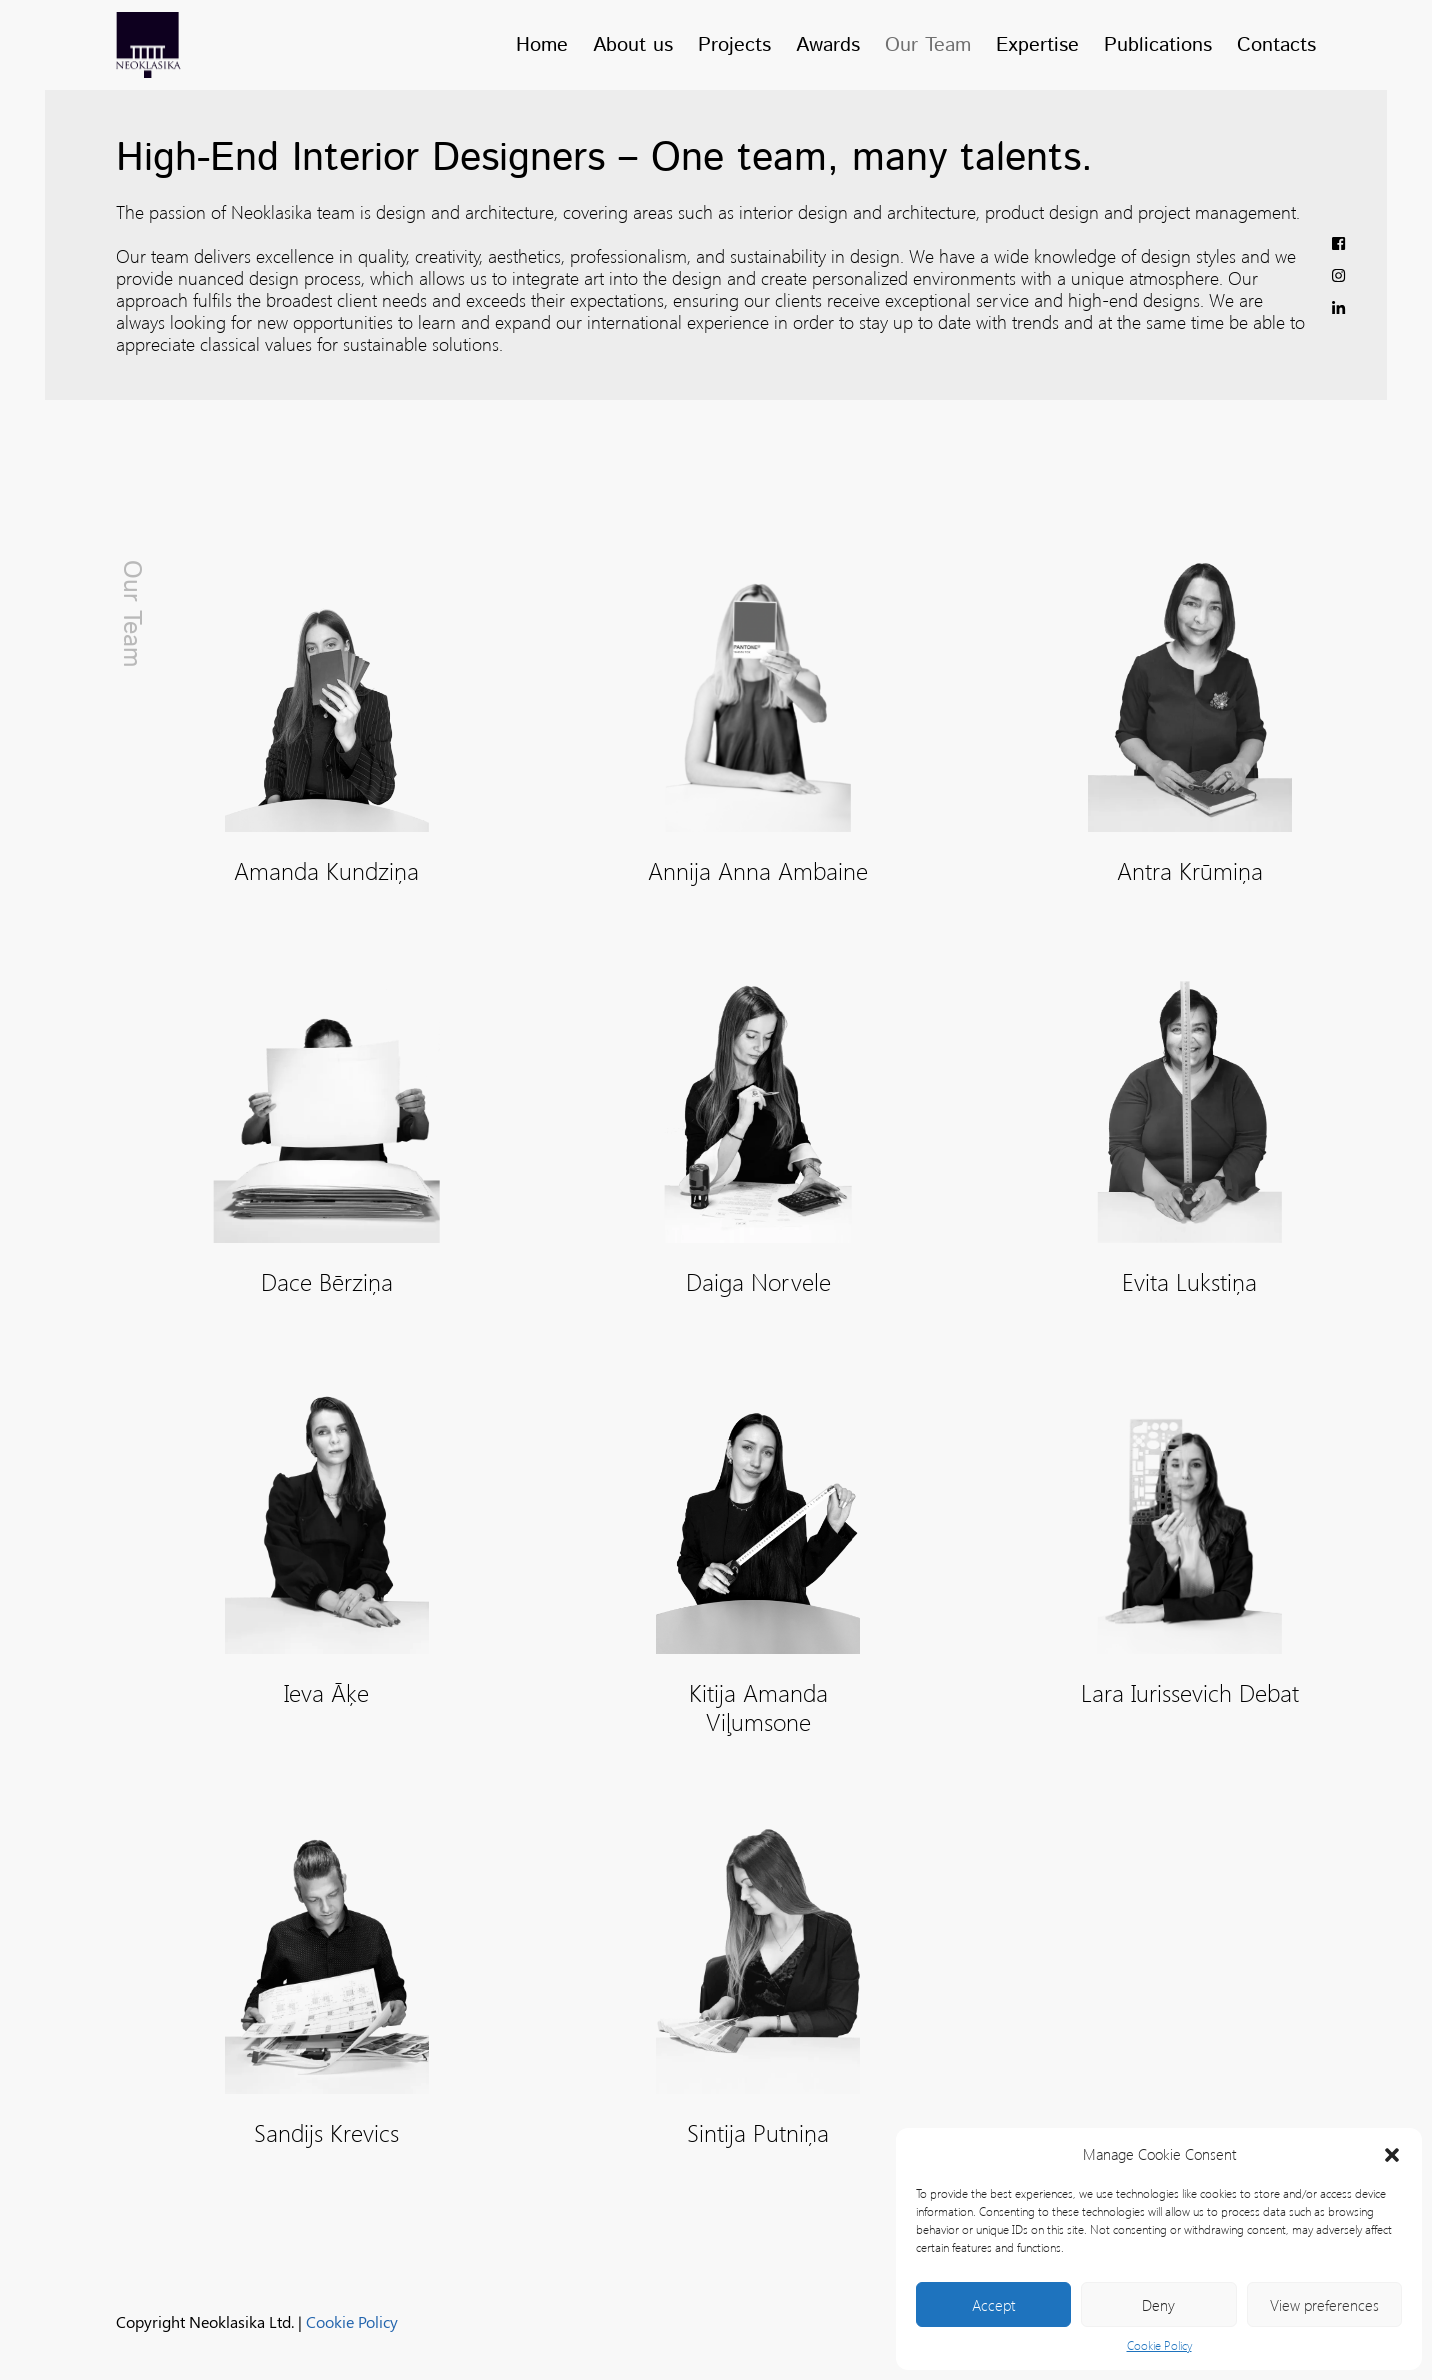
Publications (1158, 45)
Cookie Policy (1159, 2345)
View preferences (1324, 2305)
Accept (993, 2305)
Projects (734, 45)
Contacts (1276, 45)
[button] (1392, 2154)
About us (633, 45)
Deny (1158, 2305)
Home (542, 45)
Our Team (928, 45)
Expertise (1037, 45)
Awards (828, 45)
